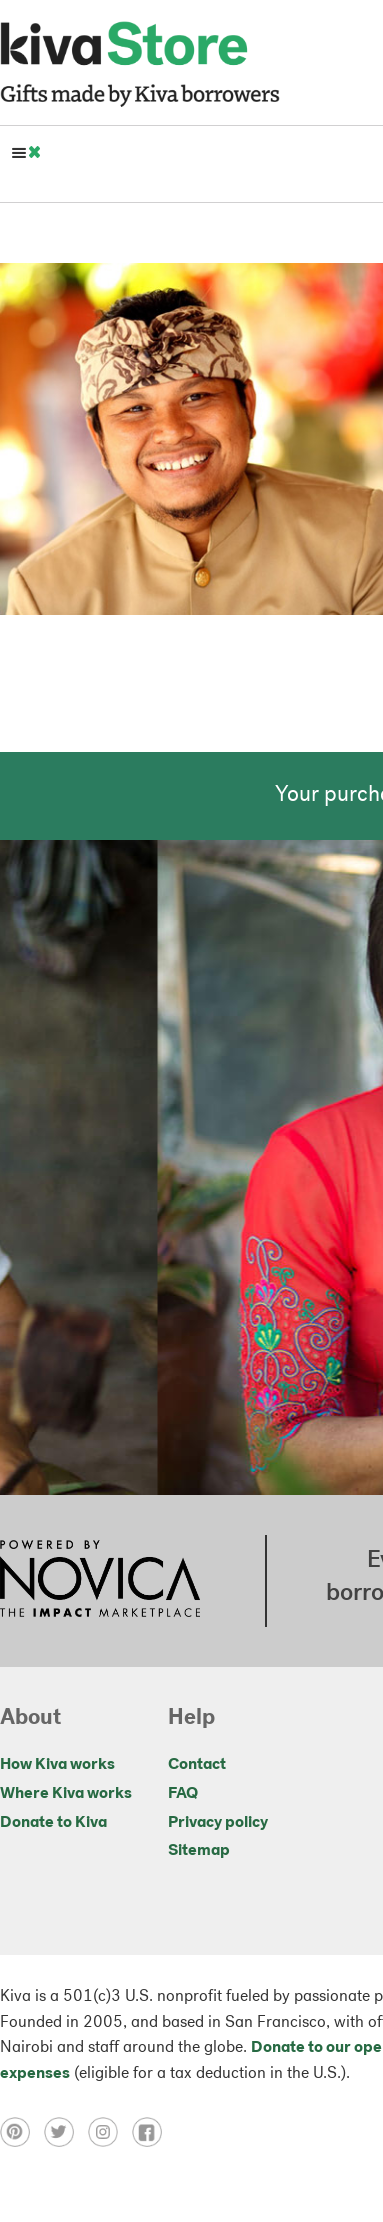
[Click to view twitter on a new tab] (66, 2132)
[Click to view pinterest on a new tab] (22, 2132)
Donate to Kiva (53, 1823)
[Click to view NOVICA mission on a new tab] (100, 1581)
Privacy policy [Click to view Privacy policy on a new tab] (218, 1823)
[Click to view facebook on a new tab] (152, 2132)
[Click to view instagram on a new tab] (110, 2132)
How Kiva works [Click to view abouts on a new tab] (57, 1765)
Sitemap (199, 1851)
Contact (197, 1765)
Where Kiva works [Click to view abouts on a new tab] (66, 1794)
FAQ (183, 1794)
